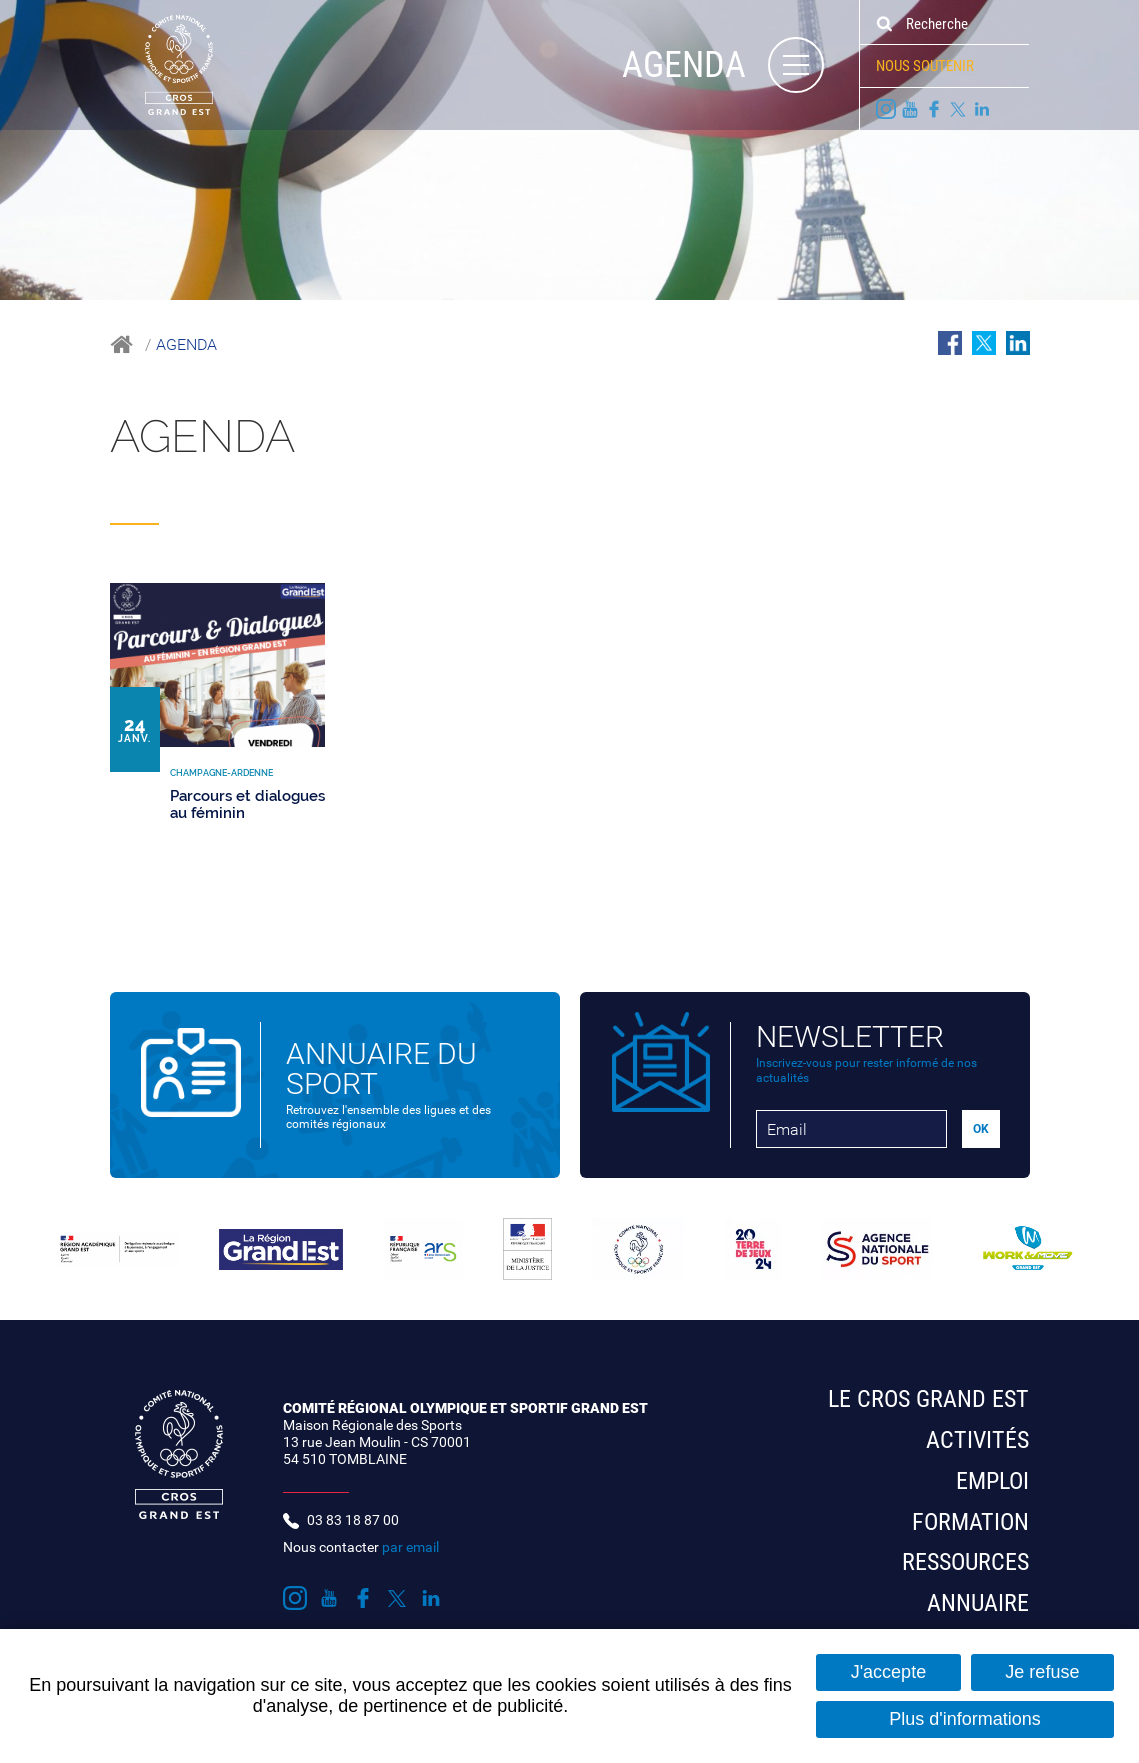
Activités (977, 1440)
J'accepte (888, 1672)
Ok (884, 24)
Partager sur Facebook (950, 343)
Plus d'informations (965, 1719)
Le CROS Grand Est (928, 1399)
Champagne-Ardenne (313, 508)
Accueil (121, 344)
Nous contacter (361, 1547)
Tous (134, 508)
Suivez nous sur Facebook (934, 109)
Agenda (186, 344)
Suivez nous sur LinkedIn (982, 109)
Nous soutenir (925, 66)
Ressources (965, 1562)
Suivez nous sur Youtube (910, 109)
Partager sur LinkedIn (1018, 343)
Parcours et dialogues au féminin (247, 804)
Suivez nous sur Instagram (886, 109)
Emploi (992, 1481)
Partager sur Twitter (984, 343)
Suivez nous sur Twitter (958, 109)
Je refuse (1042, 1672)
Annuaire (978, 1603)
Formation (970, 1522)
